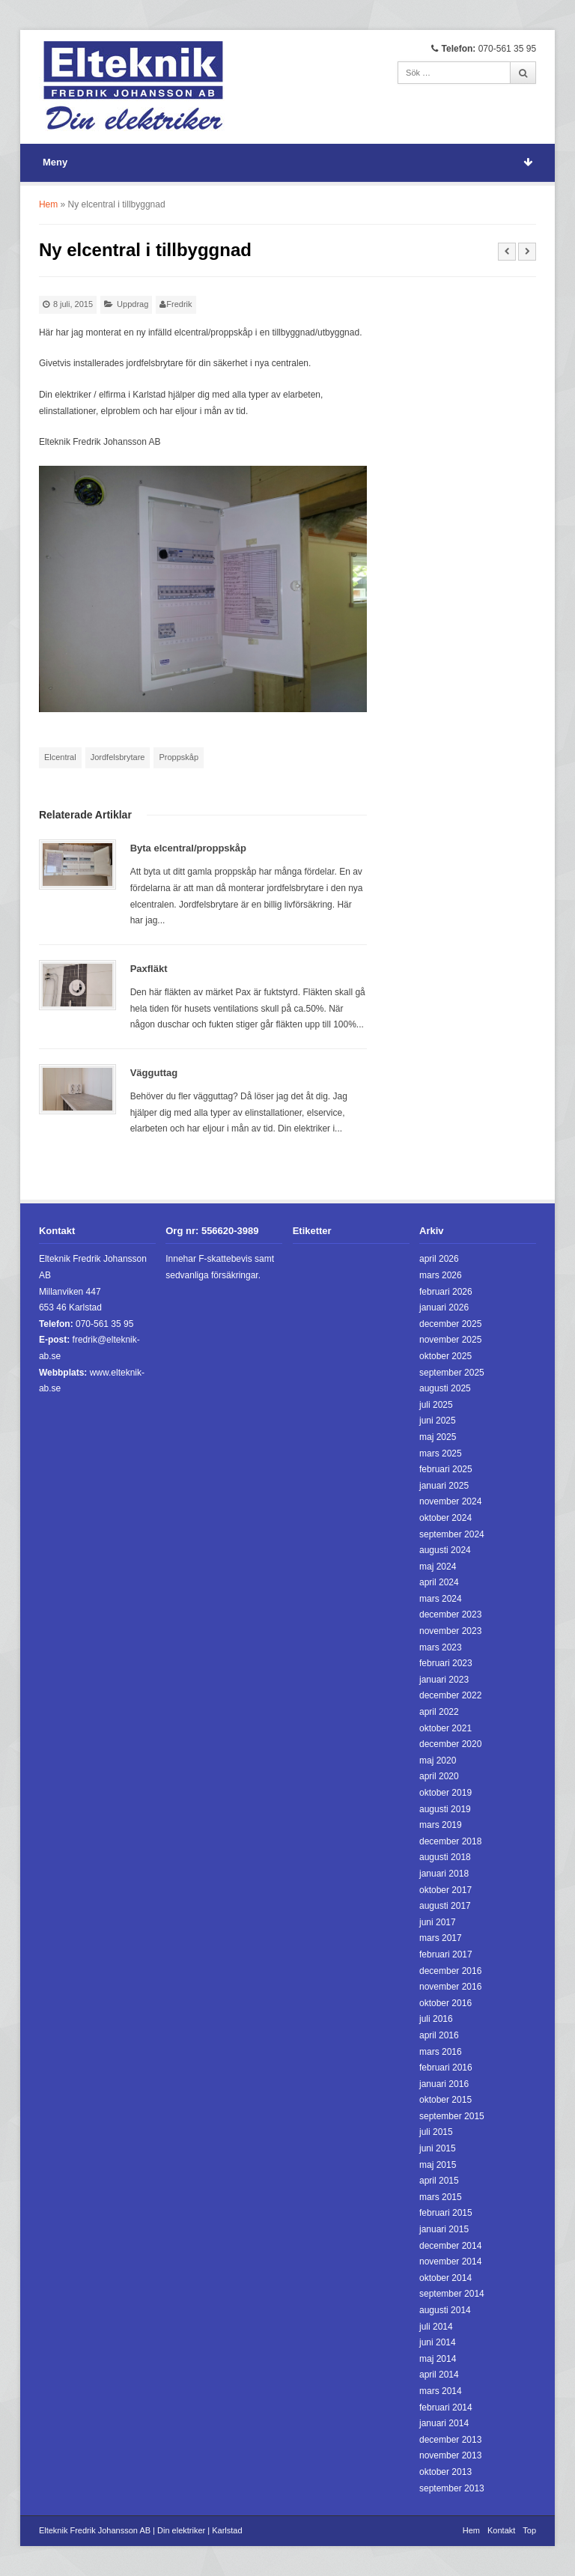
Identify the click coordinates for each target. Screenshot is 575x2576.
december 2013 (450, 2439)
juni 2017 (437, 1922)
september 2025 (451, 1372)
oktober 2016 (445, 2003)
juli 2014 (436, 2326)
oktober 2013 (445, 2472)
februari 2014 (445, 2407)
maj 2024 (437, 1566)
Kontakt (501, 2530)
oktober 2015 (445, 2099)
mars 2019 (440, 1825)
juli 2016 (436, 2019)
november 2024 (450, 1501)
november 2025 (450, 1339)
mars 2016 (440, 2052)
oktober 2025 (445, 1356)
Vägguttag (154, 1072)
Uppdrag (132, 304)
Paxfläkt (149, 968)
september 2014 (451, 2293)
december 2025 (450, 1324)
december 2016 (450, 1971)
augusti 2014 (445, 2310)
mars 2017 (440, 1938)
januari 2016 (444, 2084)
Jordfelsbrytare (118, 757)
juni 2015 (437, 2148)
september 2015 (451, 2116)
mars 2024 (440, 1599)
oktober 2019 (445, 1792)
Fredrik (179, 304)
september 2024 (451, 1534)
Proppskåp (178, 757)
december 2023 (450, 1614)
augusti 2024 (445, 1550)
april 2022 (439, 1712)
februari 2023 (445, 1663)
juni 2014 (437, 2342)
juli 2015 (436, 2132)
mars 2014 (440, 2391)
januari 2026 (444, 1307)
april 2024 (439, 1582)
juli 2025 (436, 1405)
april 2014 (439, 2374)
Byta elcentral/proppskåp (188, 848)
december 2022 (450, 1695)
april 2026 (439, 1259)
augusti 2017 (445, 1906)
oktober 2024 (445, 1518)
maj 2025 (437, 1437)
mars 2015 (440, 2197)
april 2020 (439, 1776)
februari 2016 (445, 2067)
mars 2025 (440, 1453)
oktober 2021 (445, 1728)
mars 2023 (440, 1647)
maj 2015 (437, 2165)
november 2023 (450, 1631)
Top (529, 2530)
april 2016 (439, 2035)
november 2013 (450, 2455)
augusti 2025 (445, 1388)
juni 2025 (437, 1420)
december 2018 (450, 1841)
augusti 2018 (445, 1857)
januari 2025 (444, 1485)
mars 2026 (440, 1275)
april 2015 (439, 2180)
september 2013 (451, 2488)
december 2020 (450, 1744)
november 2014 (450, 2261)
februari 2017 (445, 1954)
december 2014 (450, 2246)
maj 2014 (437, 2359)
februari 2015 (445, 2213)
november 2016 (450, 1986)
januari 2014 (444, 2423)
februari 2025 (445, 1469)
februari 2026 (445, 1292)
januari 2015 (444, 2229)
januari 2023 (444, 1679)
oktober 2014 (445, 2278)
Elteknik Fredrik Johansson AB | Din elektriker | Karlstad (141, 2530)
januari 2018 (444, 1873)
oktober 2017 (445, 1890)
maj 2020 (437, 1760)
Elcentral (60, 757)
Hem (48, 204)
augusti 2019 (445, 1809)
